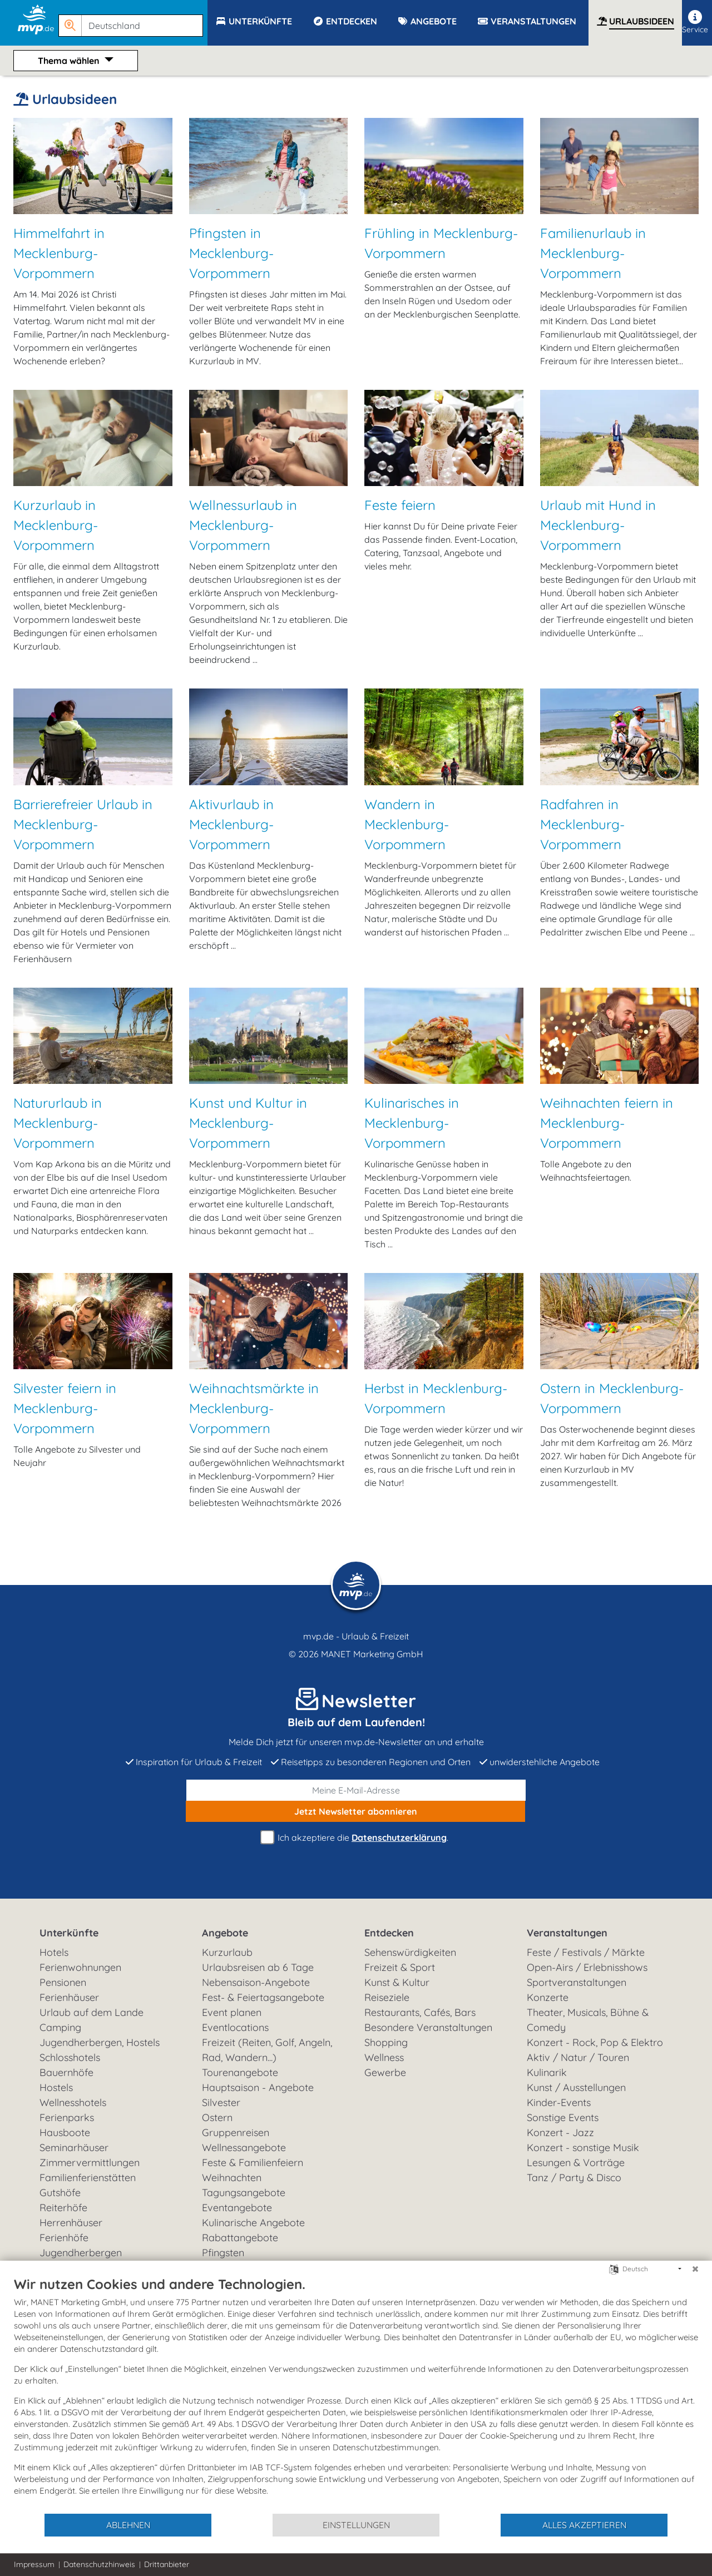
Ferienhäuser (69, 1997)
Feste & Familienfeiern (252, 2162)
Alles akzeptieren (584, 2524)
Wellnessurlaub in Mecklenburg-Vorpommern (243, 525)
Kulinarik (547, 2072)
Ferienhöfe (63, 2237)
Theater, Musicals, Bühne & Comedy (588, 2020)
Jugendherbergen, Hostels (99, 2042)
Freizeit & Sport (399, 1967)
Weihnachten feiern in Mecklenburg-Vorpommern (606, 1122)
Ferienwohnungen (80, 1967)
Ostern (217, 2117)
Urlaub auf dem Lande (91, 2012)
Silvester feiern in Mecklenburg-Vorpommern (64, 1408)
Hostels (56, 2087)
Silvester (221, 2102)
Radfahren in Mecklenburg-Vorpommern (582, 824)
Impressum (34, 2564)
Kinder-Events (559, 2102)
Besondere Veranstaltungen (428, 2027)
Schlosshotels (69, 2057)
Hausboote (64, 2132)
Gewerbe (385, 2072)
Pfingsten (223, 2252)
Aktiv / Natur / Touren (578, 2057)
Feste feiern (400, 505)
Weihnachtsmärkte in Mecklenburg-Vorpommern (254, 1408)
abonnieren (355, 1811)
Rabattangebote (240, 2237)
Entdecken (389, 1932)
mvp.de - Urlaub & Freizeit (356, 1636)
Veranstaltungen (567, 1932)
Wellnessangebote (244, 2147)
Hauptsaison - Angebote (258, 2087)
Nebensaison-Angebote (256, 1982)
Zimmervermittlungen (89, 2162)
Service (695, 22)
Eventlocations (235, 2027)
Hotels (53, 1952)
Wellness (384, 2057)
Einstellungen (356, 2524)
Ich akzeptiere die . (356, 1838)
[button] (132, 20)
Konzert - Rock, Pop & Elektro (595, 2042)
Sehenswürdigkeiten (410, 1952)
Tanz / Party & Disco (574, 2177)
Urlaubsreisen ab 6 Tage (258, 1967)
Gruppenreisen (235, 2132)
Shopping (386, 2042)
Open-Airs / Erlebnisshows (587, 1967)
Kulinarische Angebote (253, 2222)
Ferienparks (66, 2117)
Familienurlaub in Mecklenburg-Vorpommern (593, 253)
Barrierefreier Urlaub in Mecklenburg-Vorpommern (82, 824)
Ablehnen (128, 2524)
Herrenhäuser (70, 2222)
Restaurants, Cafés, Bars (420, 2012)
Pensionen (62, 1982)
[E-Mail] (356, 1790)
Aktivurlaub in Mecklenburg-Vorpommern (231, 824)
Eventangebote (237, 2207)
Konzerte (547, 1997)
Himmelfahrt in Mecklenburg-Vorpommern (59, 253)
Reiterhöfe (63, 2207)
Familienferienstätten (87, 2177)
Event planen (231, 2012)
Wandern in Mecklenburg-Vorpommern (406, 824)
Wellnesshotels (72, 2102)
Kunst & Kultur (396, 1982)
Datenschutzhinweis (99, 2564)
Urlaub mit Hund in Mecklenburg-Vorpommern (598, 525)
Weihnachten (231, 2177)
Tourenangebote (240, 2072)
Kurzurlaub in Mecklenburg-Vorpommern (55, 525)
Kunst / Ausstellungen (576, 2087)
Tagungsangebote (243, 2192)
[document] (356, 2394)
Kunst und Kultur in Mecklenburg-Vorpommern (248, 1122)
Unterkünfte (68, 1932)
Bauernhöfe (66, 2072)
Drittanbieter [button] (166, 2564)
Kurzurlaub (227, 1952)
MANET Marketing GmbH (372, 1653)
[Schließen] (695, 2269)
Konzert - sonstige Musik (583, 2147)
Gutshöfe (60, 2192)
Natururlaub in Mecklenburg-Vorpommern (57, 1122)
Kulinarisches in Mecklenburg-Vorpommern (411, 1122)
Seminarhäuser (73, 2147)
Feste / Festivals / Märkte (586, 1952)
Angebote (225, 1932)
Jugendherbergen (80, 2252)
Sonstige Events (563, 2117)
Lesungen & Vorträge (576, 2162)
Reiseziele (386, 1997)
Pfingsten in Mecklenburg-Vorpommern (231, 253)
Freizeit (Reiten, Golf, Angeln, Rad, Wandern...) (267, 2050)
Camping (60, 2027)
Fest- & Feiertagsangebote (263, 1997)
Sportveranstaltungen (576, 1982)
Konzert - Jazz (560, 2132)
